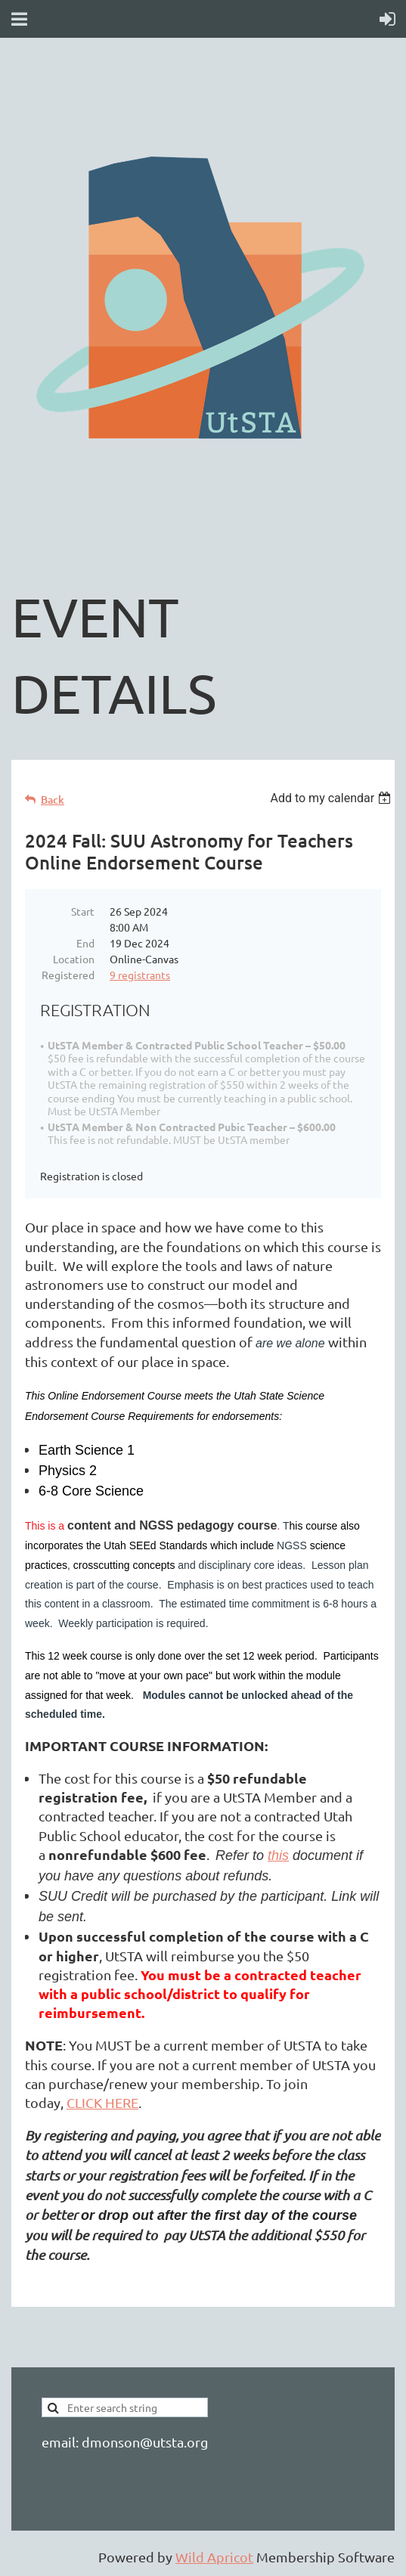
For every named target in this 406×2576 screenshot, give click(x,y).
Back (52, 799)
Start (83, 911)
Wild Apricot (214, 2557)
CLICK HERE (102, 2102)
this (278, 1855)
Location (74, 959)
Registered (68, 974)
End (85, 943)
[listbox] (332, 798)
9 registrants (140, 974)
